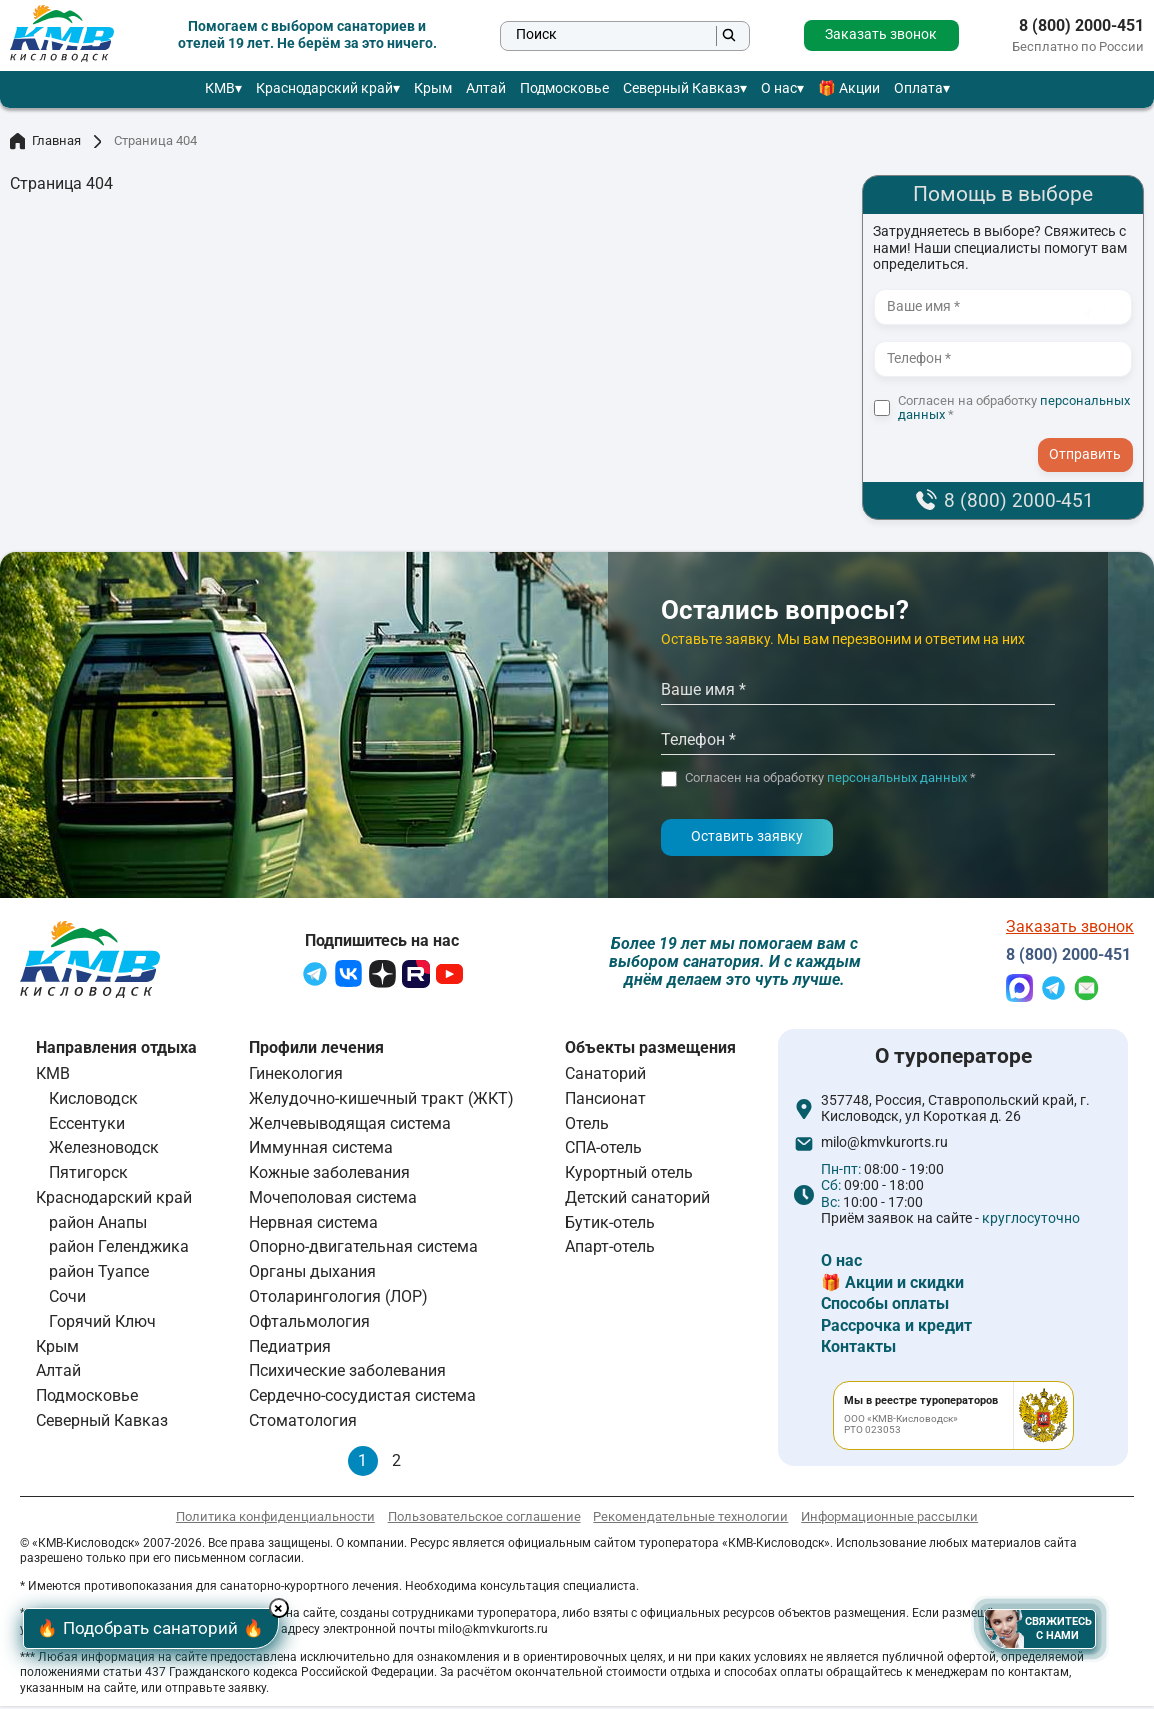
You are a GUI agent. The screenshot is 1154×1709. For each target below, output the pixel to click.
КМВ (220, 88)
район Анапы (98, 1224)
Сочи (67, 1299)
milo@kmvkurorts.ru (884, 1146)
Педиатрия (290, 1348)
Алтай (486, 88)
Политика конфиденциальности (275, 1519)
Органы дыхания (312, 1274)
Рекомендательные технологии (690, 1519)
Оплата (918, 88)
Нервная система (313, 1224)
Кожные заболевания (329, 1175)
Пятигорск (88, 1175)
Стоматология (303, 1423)
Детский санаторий (637, 1200)
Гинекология (296, 1076)
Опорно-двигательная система (363, 1249)
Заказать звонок (881, 34)
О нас (779, 88)
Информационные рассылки (889, 1519)
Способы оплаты (885, 1306)
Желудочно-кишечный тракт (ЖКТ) (381, 1101)
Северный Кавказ (681, 88)
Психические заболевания (347, 1373)
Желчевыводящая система (350, 1125)
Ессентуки (87, 1125)
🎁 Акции (849, 88)
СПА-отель (603, 1150)
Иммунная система (321, 1150)
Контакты (858, 1349)
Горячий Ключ (102, 1324)
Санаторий (605, 1076)
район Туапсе (99, 1274)
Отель (587, 1125)
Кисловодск (93, 1101)
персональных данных (897, 777)
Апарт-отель (610, 1249)
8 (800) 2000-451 (1081, 26)
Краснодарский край (324, 88)
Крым (433, 88)
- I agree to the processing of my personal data (1092, 435)
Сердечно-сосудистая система (362, 1398)
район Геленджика (119, 1249)
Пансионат (605, 1101)
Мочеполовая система (333, 1200)
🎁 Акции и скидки (892, 1284)
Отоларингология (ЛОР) (338, 1299)
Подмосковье (564, 88)
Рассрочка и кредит (896, 1327)
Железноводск (104, 1150)
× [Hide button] (297, 1604)
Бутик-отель (610, 1224)
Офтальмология (309, 1324)
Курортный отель (629, 1175)
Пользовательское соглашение (484, 1519)
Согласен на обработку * (1014, 408)
